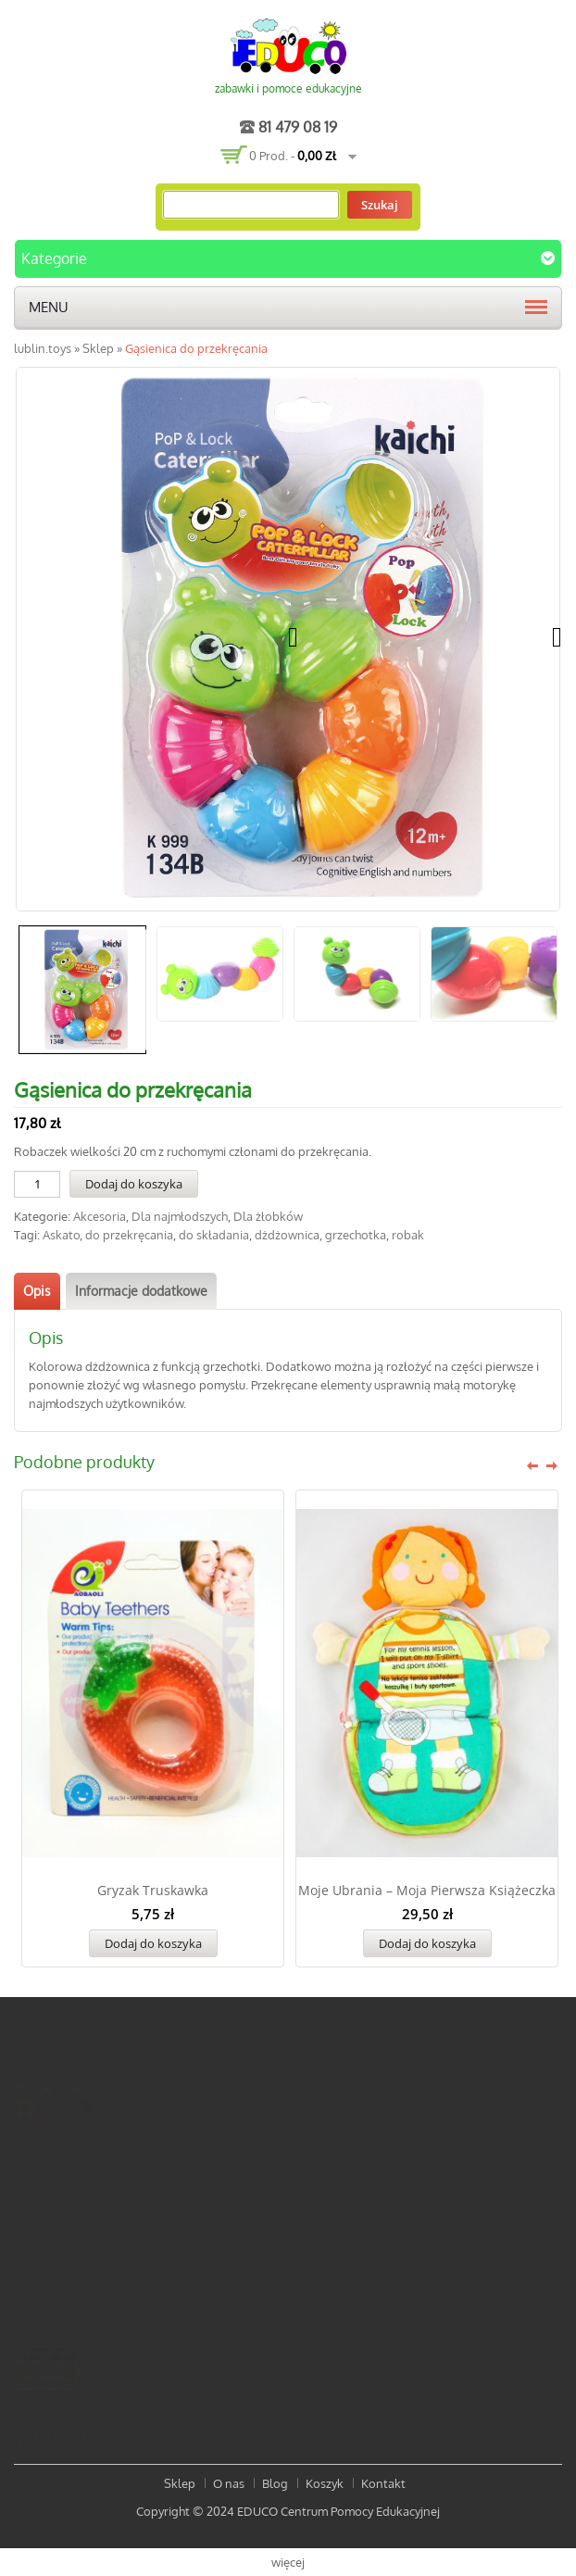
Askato (61, 1234)
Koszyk (325, 2483)
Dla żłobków (268, 1216)
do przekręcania (129, 1234)
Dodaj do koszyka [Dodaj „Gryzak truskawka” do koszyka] (153, 1943)
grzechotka (355, 1234)
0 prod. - (292, 155)
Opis (37, 1291)
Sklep (98, 348)
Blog (275, 2483)
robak (408, 1234)
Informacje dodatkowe (141, 1291)
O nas (228, 2483)
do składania (214, 1234)
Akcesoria (99, 1216)
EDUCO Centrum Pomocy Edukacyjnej (338, 2511)
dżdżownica (287, 1234)
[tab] (37, 1291)
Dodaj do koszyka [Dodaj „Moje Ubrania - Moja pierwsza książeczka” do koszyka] (427, 1943)
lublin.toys (42, 348)
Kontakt (383, 2483)
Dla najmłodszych (179, 1216)
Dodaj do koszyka (133, 1183)
